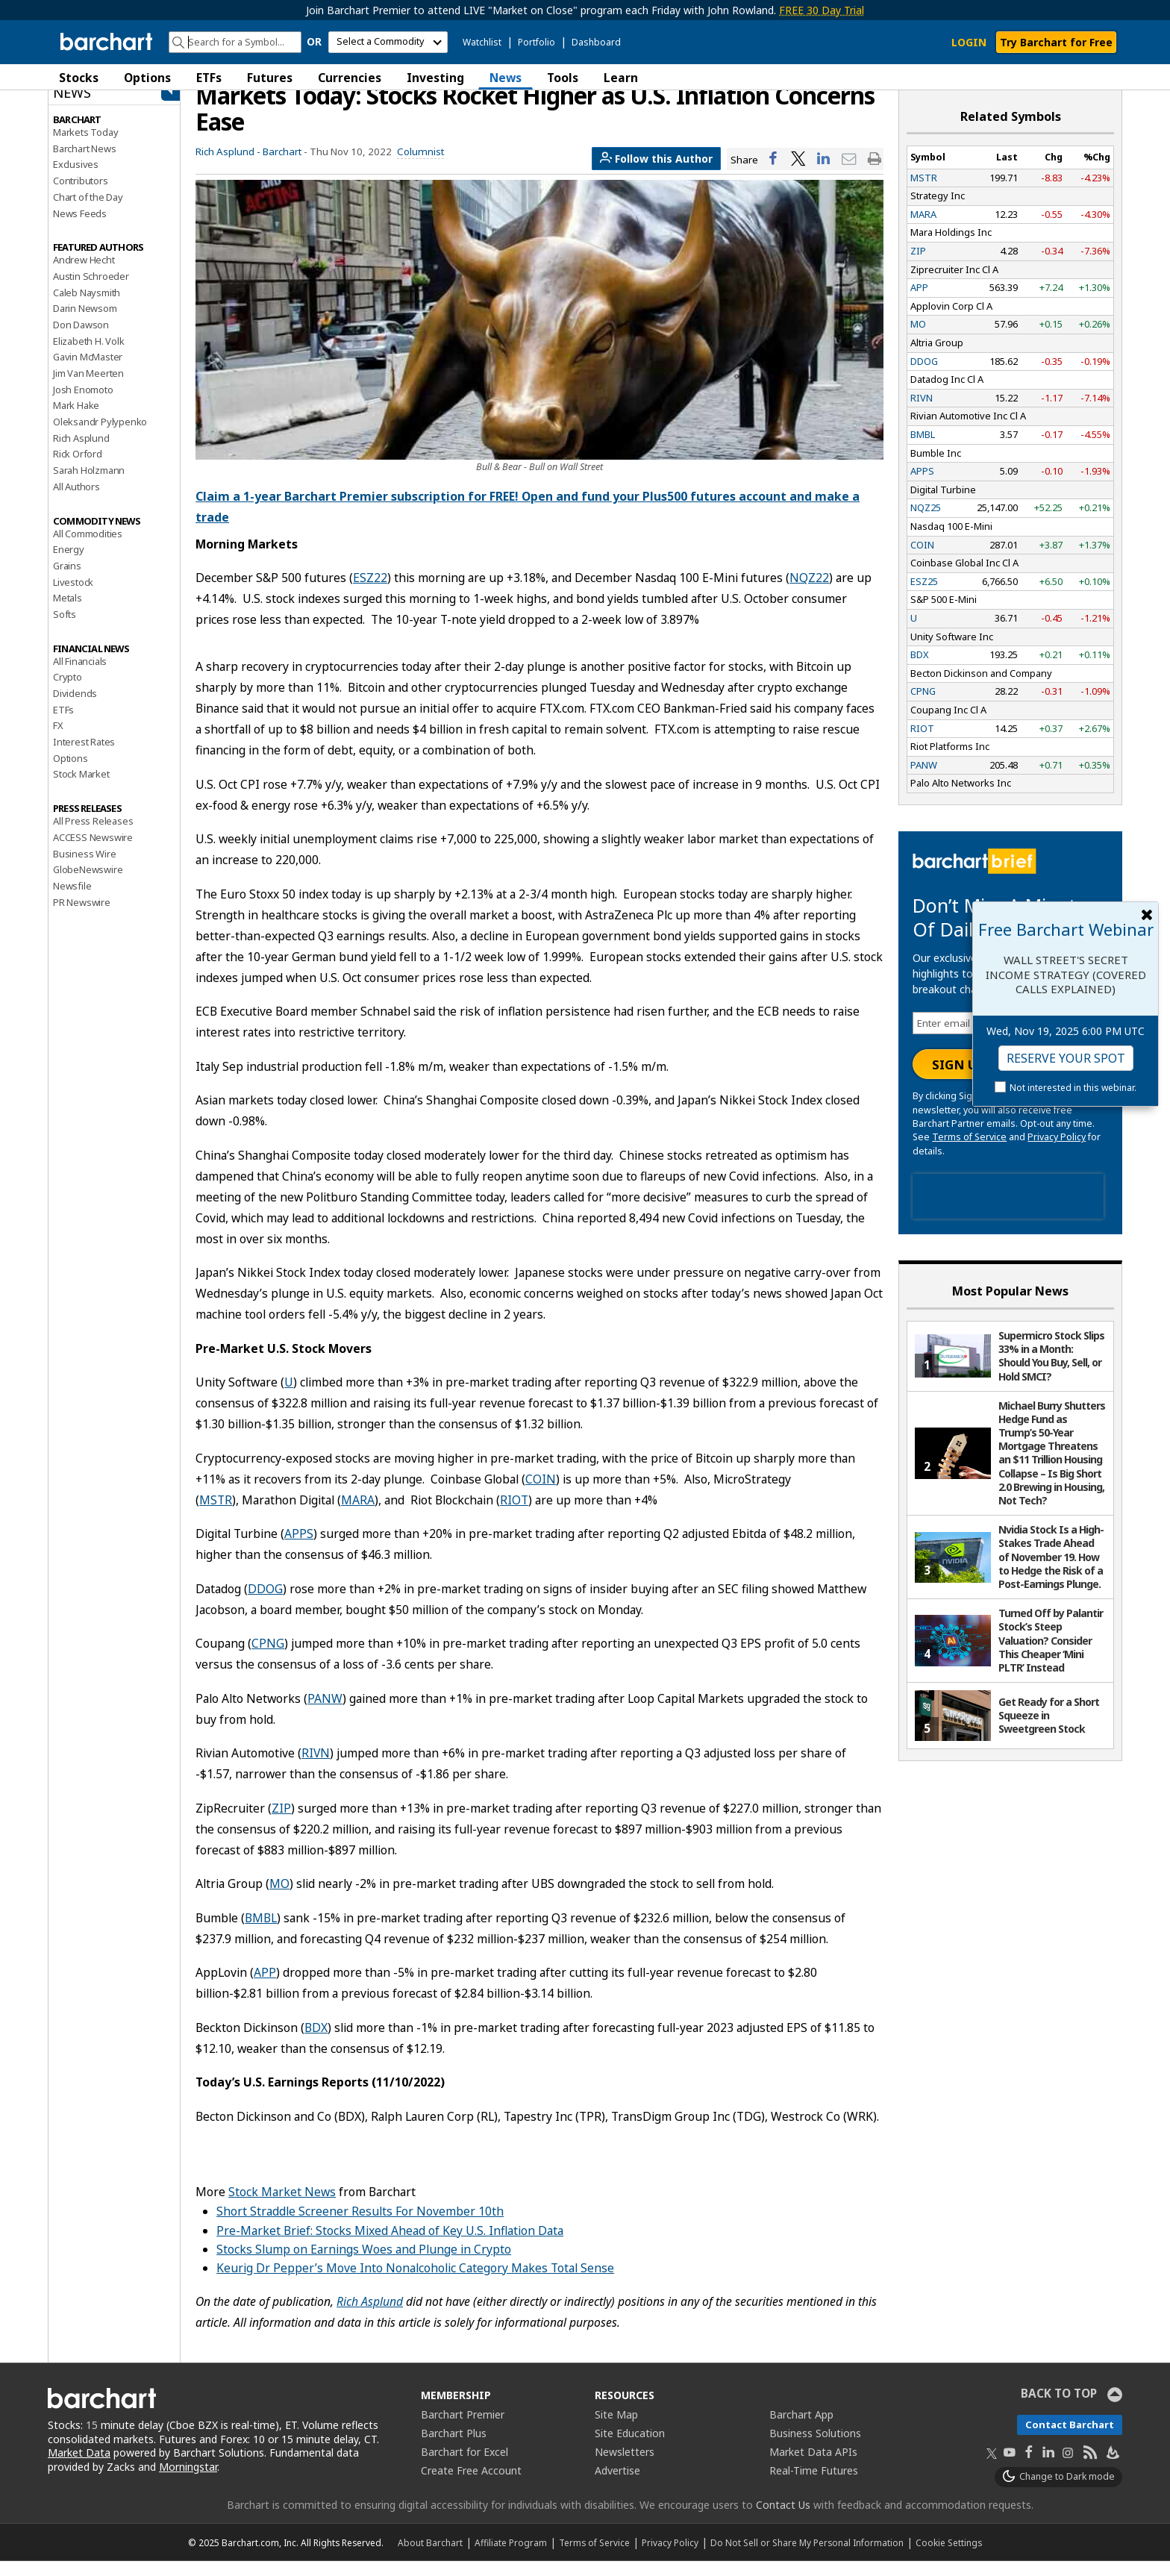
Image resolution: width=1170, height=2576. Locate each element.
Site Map (616, 2429)
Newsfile (72, 900)
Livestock (73, 597)
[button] (1107, 77)
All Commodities (87, 548)
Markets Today (85, 147)
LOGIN (968, 42)
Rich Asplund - (227, 166)
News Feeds (80, 228)
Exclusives (75, 180)
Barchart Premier (462, 2429)
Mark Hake (76, 421)
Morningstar (188, 2482)
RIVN (315, 1768)
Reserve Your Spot (1066, 1058)
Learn (621, 77)
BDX (316, 2042)
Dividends (75, 708)
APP (265, 1988)
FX (58, 741)
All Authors (76, 501)
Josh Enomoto (83, 404)
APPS (298, 1549)
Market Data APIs (813, 2467)
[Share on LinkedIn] (823, 174)
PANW (324, 1713)
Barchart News (84, 163)
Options (147, 77)
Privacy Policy (1056, 1152)
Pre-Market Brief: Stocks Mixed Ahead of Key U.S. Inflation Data (389, 2245)
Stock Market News (282, 2207)
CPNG (267, 1659)
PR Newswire (81, 917)
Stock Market (81, 789)
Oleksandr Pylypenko (100, 436)
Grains (67, 580)
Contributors (80, 196)
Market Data (79, 2468)
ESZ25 (924, 596)
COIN (540, 1494)
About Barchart (430, 2557)
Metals (67, 613)
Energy (68, 565)
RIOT (514, 1515)
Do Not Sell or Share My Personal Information (807, 2557)
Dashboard (596, 42)
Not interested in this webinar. (1073, 1087)
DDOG (265, 1603)
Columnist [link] (420, 166)
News (505, 77)
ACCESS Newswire (93, 852)
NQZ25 (925, 523)
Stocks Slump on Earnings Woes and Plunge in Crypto (363, 2264)
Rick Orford (77, 469)
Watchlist (482, 42)
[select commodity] (388, 42)
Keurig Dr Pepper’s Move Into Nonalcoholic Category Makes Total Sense (415, 2283)
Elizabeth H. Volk (89, 356)
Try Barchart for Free (1056, 42)
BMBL (261, 1933)
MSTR (215, 1515)
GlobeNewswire (87, 885)
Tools (562, 77)
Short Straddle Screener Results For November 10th (360, 2227)
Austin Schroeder (91, 291)
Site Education (630, 2448)
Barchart (282, 166)
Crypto (67, 692)
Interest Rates (84, 756)
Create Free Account (471, 2485)
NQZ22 (809, 593)
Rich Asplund (81, 453)
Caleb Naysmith (86, 307)
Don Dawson (81, 339)
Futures (269, 77)
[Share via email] (849, 174)
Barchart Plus (454, 2448)
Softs (64, 629)
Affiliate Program (511, 2557)
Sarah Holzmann (89, 486)
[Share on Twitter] (798, 174)
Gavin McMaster (87, 372)
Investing (435, 77)
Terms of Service (969, 1152)
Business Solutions (815, 2448)
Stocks (78, 77)
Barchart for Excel (464, 2467)
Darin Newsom (85, 324)
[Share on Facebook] (773, 174)
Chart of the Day (88, 212)
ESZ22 (370, 593)
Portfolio (536, 42)
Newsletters (624, 2467)
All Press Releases (93, 836)
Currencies (349, 77)
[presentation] (1008, 1211)
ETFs (209, 77)
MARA (358, 1515)
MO (279, 1899)
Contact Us (783, 2520)
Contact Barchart (1069, 2439)
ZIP (281, 1823)
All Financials (80, 676)
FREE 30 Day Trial (821, 10)
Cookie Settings (949, 2557)
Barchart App (801, 2429)
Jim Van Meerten (88, 388)
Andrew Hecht (84, 275)
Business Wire (84, 868)
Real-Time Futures (813, 2485)
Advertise (617, 2485)
